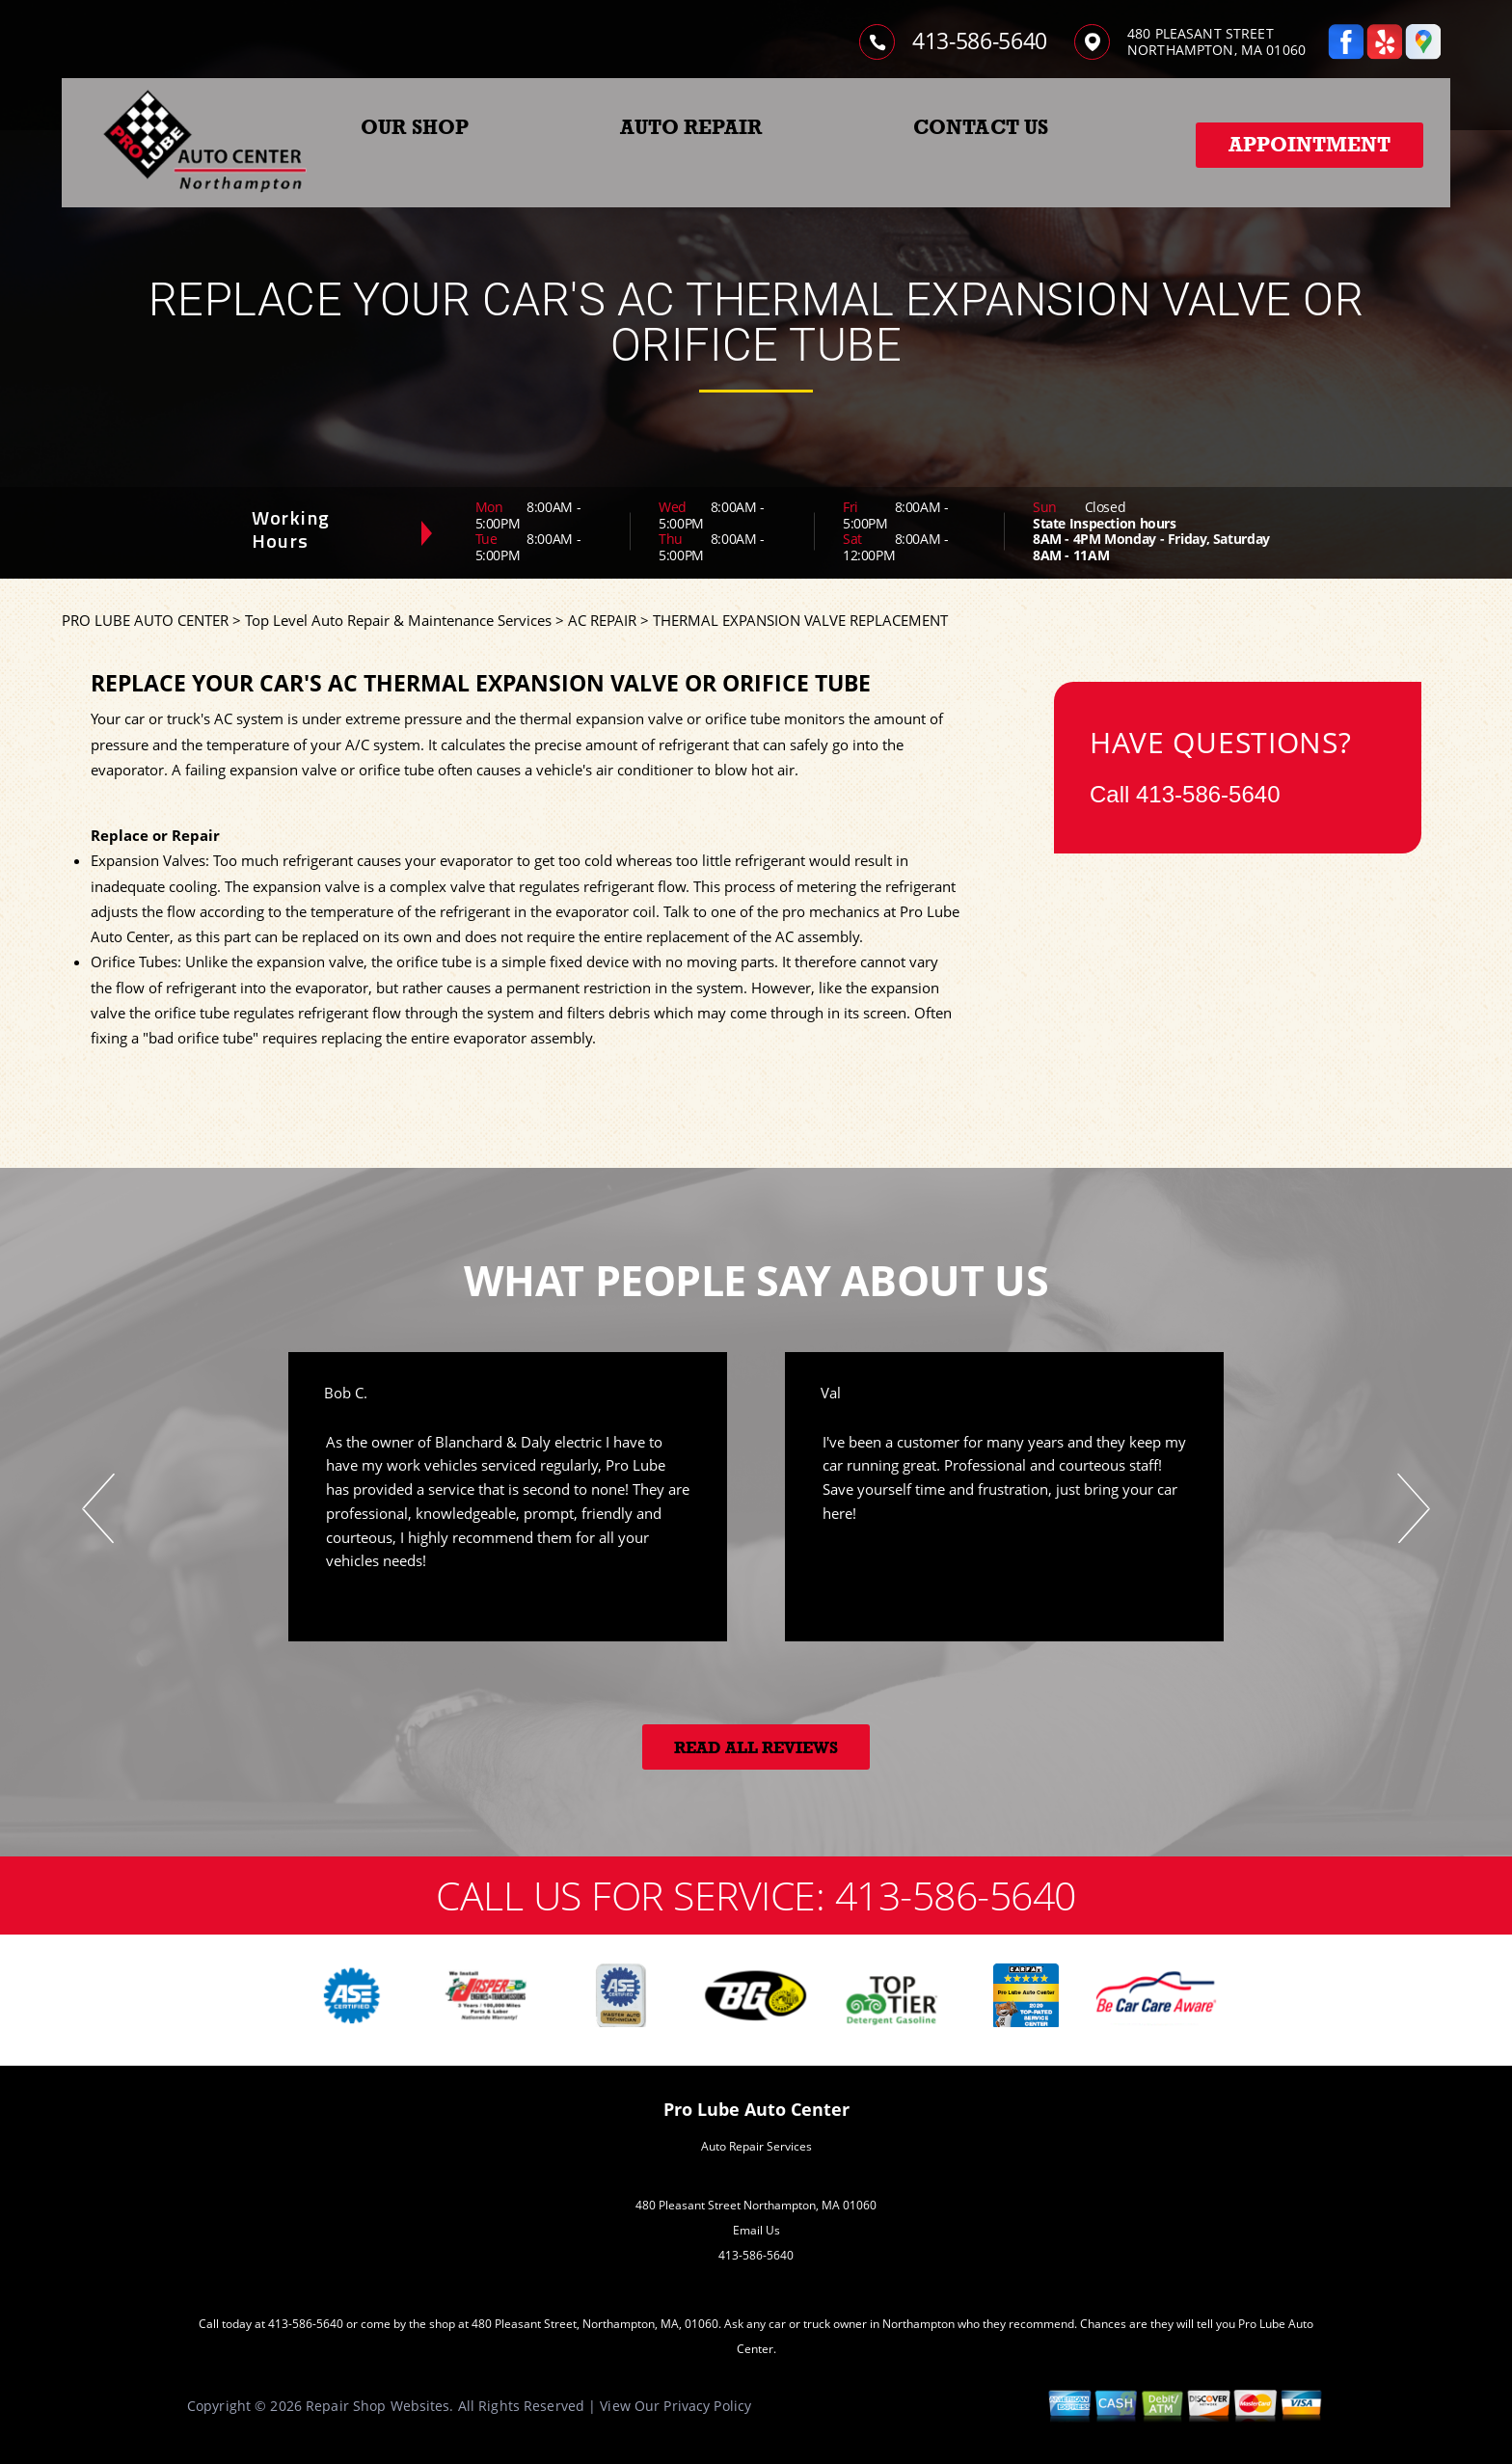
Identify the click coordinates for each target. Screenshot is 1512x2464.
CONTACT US (981, 127)
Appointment (1309, 144)
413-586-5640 (979, 40)
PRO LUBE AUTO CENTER (145, 620)
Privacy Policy (707, 2405)
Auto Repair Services (756, 2146)
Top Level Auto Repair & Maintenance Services (398, 620)
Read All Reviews (756, 1748)
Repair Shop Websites (377, 2405)
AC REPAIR (602, 620)
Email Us (756, 2230)
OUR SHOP (415, 127)
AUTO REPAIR (691, 127)
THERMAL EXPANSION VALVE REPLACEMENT (800, 620)
